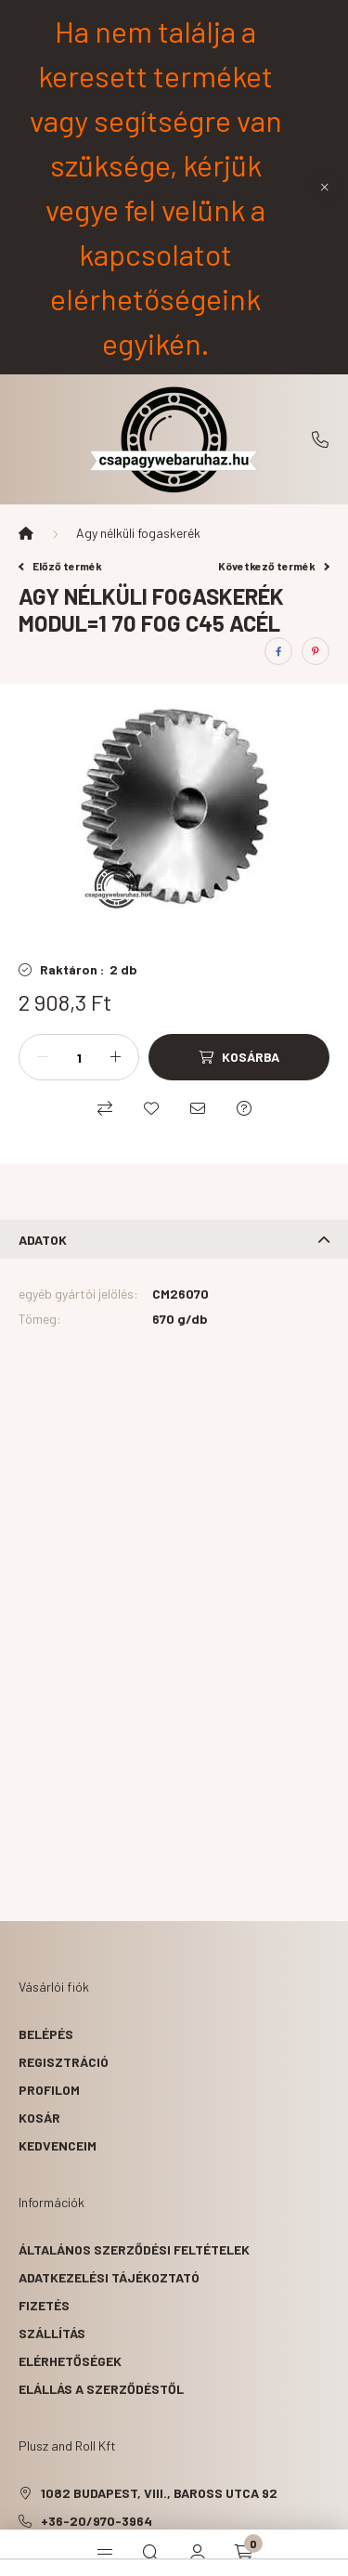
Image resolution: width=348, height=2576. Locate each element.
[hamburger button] (104, 2552)
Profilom (49, 2090)
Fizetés (44, 2305)
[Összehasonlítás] (104, 1108)
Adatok (43, 1240)
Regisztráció (64, 2062)
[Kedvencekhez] (151, 1108)
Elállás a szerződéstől (101, 2389)
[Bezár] (325, 187)
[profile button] (197, 2552)
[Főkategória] (26, 533)
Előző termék (60, 565)
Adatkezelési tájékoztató (109, 2277)
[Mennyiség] (78, 1057)
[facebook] (278, 651)
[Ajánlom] (197, 1108)
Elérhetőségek (70, 2361)
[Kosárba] (238, 1057)
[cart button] (244, 2552)
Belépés (46, 2034)
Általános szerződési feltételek (134, 2249)
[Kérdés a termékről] (244, 1108)
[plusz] (115, 1057)
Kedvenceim (58, 2145)
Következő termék (273, 565)
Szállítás (52, 2333)
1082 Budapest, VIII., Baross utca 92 (159, 2493)
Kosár (39, 2117)
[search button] (151, 2552)
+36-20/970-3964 (320, 439)
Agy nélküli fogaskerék (138, 533)
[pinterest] (315, 651)
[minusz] (43, 1057)
